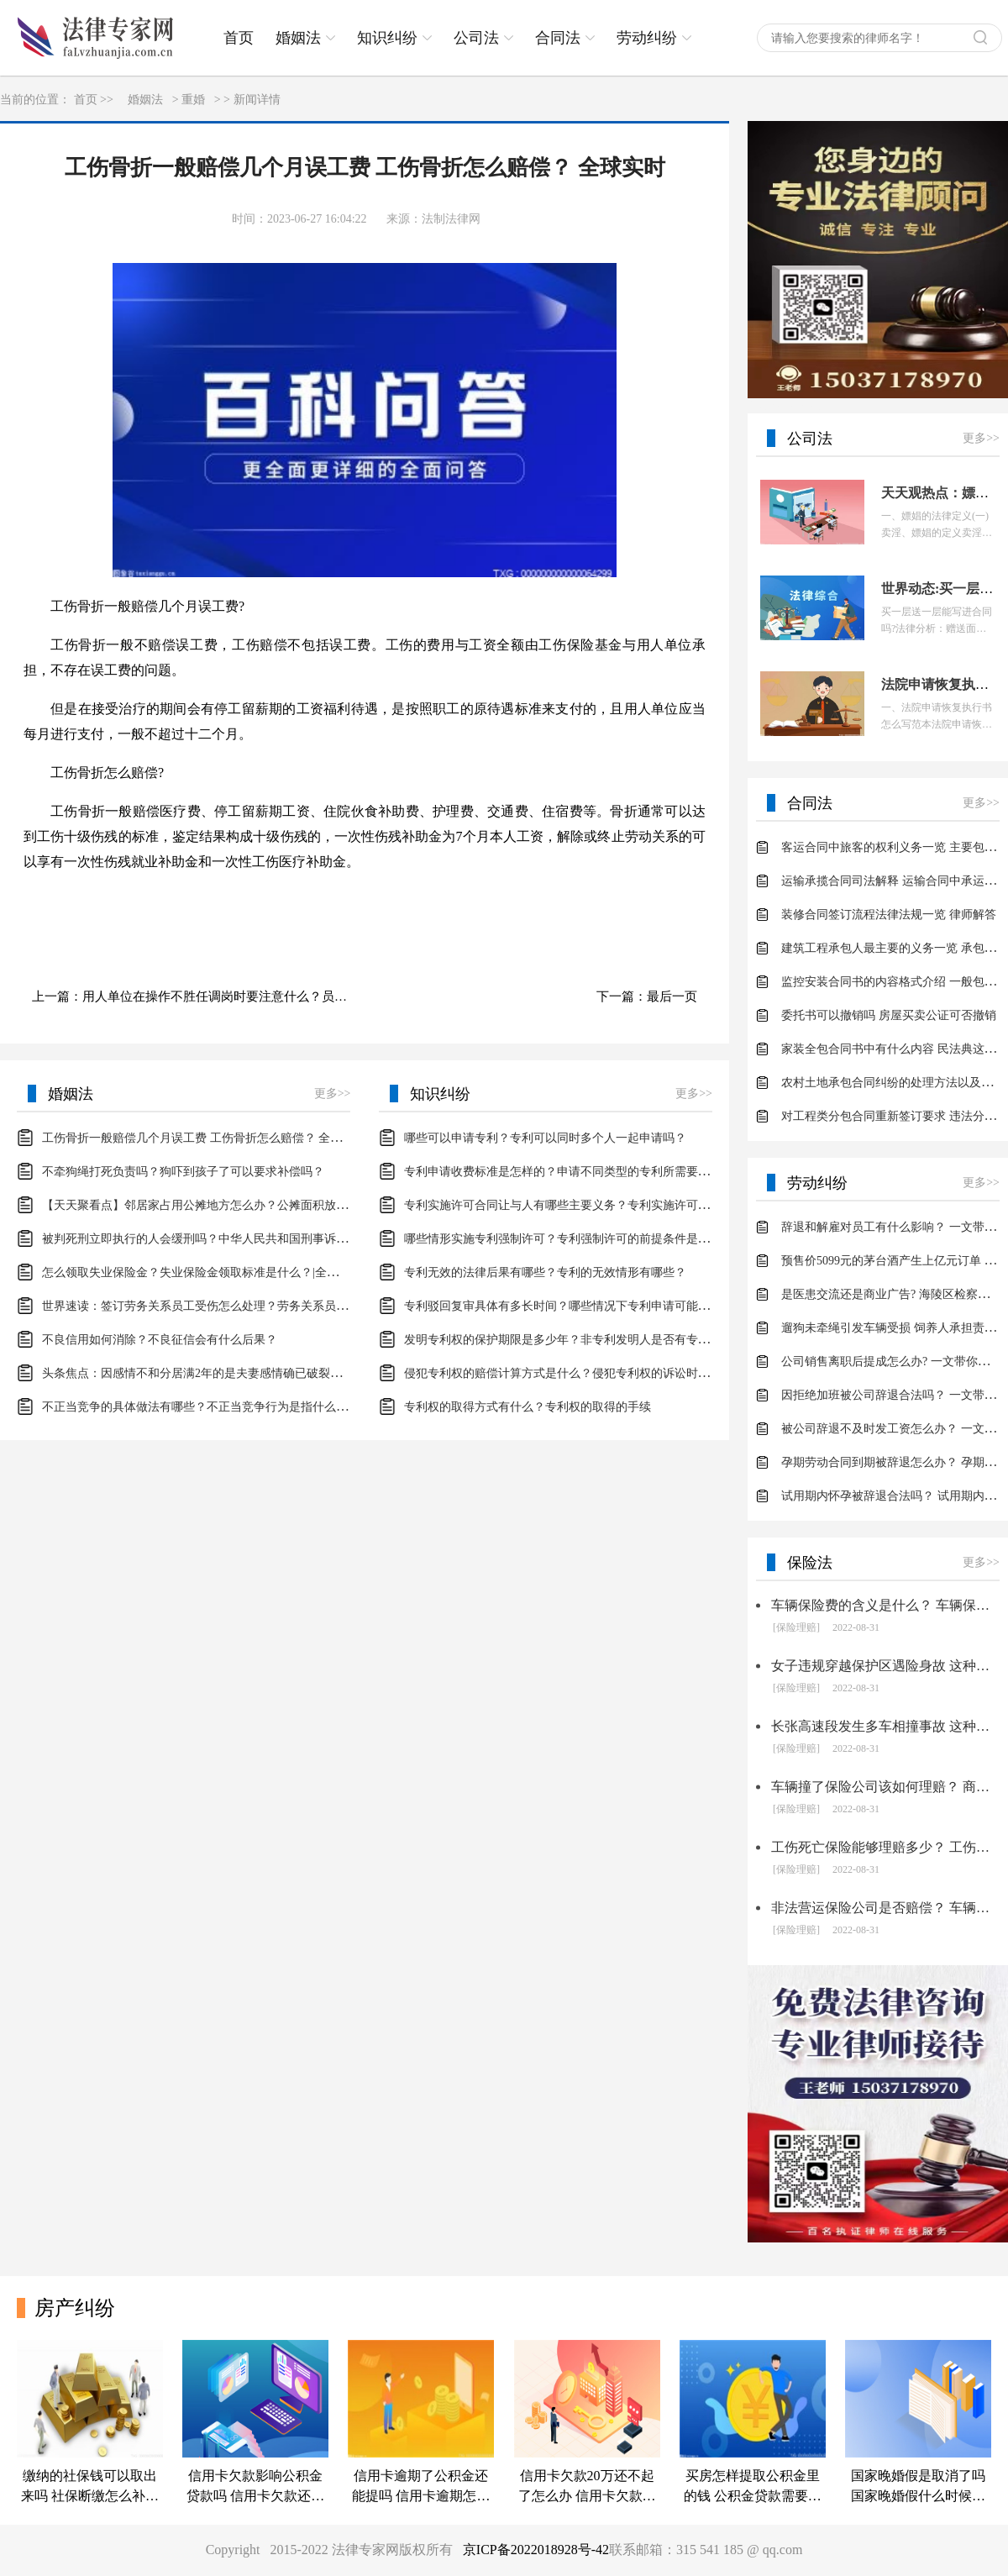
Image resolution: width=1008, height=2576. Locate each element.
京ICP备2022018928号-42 (536, 2549)
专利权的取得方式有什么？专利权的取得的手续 (527, 1407)
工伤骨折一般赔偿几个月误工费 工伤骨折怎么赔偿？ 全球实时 (203, 1138)
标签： (44, 900)
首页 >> (93, 99)
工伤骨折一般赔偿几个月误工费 (161, 900)
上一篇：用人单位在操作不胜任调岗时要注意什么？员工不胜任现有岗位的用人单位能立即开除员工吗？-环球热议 (200, 996)
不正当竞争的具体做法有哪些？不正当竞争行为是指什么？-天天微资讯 (226, 1407)
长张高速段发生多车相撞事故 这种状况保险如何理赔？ (885, 1726)
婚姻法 (298, 37)
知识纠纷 (387, 37)
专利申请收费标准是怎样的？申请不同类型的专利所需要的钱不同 (574, 1171)
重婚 (193, 99)
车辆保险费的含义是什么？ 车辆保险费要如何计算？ (885, 1605)
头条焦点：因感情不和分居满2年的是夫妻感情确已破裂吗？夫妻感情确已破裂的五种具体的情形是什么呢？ (321, 1373)
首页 (238, 37)
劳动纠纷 (647, 37)
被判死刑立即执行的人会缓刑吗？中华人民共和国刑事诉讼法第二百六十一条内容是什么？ (277, 1239)
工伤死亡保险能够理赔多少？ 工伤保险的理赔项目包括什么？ (885, 1847)
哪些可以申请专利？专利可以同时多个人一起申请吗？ (545, 1138)
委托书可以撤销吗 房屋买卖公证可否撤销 (888, 1015)
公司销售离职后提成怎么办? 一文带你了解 (891, 1361)
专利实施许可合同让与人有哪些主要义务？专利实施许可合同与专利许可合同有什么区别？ (639, 1205)
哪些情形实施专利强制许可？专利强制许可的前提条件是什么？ (568, 1239)
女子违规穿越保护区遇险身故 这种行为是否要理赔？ (885, 1666)
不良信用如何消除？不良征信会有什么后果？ (159, 1339)
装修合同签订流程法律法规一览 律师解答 (888, 914)
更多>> (332, 1093)
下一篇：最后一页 (646, 996)
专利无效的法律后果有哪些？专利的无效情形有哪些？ (545, 1272)
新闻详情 (257, 99)
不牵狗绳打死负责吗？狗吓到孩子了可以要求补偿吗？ (183, 1171)
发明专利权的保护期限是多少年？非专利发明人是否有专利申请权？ (580, 1339)
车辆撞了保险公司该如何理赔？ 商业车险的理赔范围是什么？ (885, 1787)
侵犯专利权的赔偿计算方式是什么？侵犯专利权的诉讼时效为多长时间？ (592, 1373)
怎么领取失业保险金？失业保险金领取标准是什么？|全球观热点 (208, 1272)
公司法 (476, 37)
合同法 (557, 37)
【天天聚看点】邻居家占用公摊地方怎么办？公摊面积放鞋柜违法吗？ (224, 1205)
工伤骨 (279, 900)
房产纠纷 (74, 2308)
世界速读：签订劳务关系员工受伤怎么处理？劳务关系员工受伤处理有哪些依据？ (253, 1306)
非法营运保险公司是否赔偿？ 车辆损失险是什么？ (885, 1907)
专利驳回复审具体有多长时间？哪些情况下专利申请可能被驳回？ (574, 1306)
